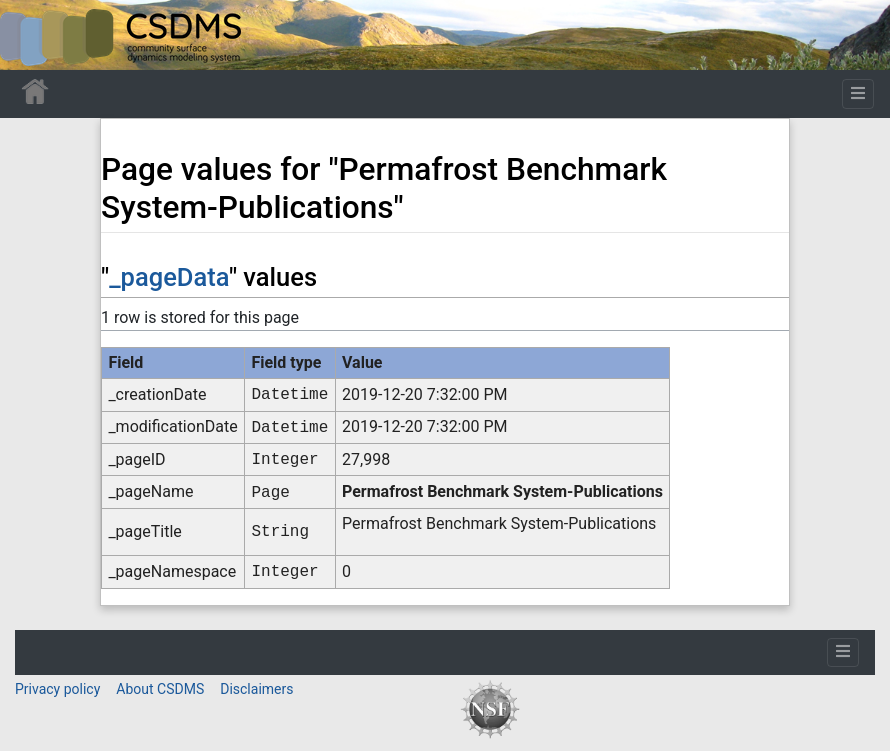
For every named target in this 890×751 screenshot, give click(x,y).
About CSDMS (160, 689)
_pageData (169, 277)
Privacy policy (57, 689)
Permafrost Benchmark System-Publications (502, 491)
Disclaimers (256, 689)
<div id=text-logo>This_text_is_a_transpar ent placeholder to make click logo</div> (32, 35)
